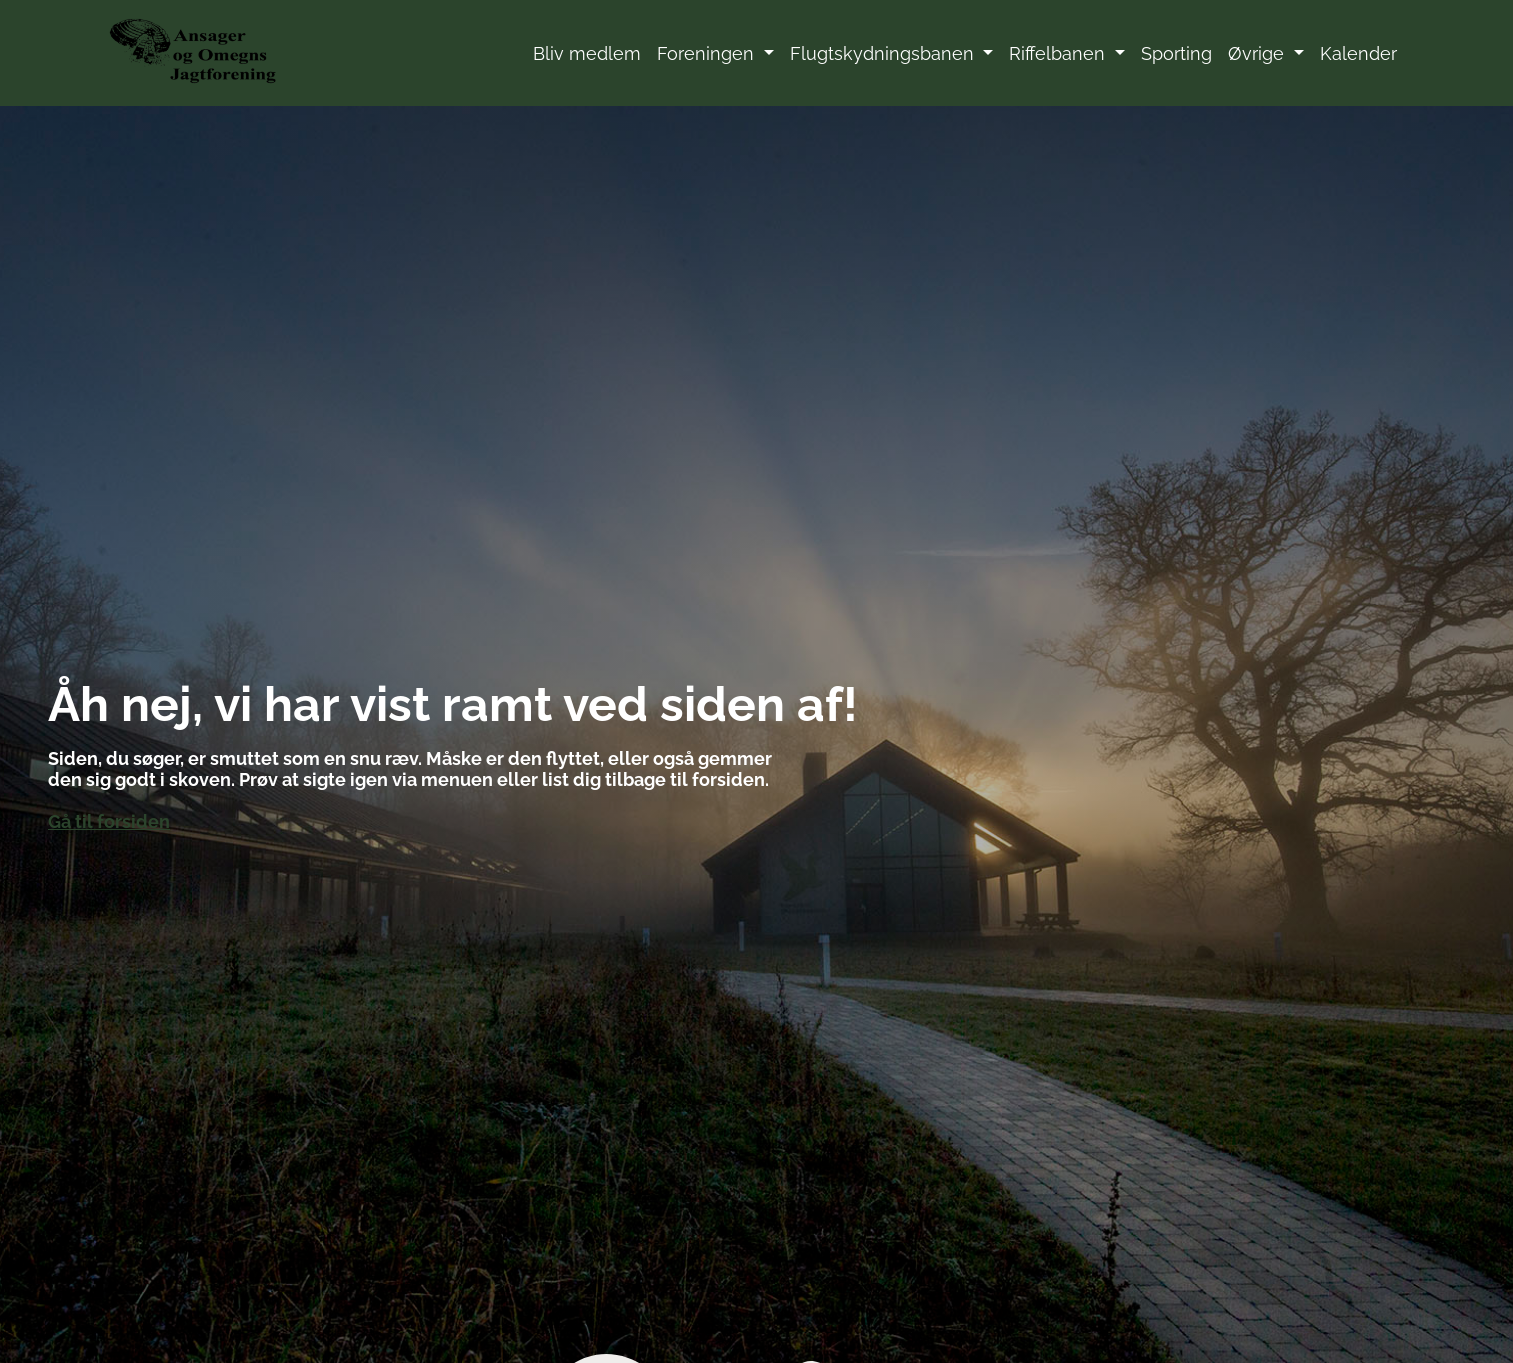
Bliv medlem (587, 53)
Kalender (1358, 53)
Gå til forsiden (109, 821)
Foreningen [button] (708, 53)
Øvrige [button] (1258, 53)
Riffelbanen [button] (1059, 53)
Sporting (1176, 53)
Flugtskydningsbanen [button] (884, 53)
